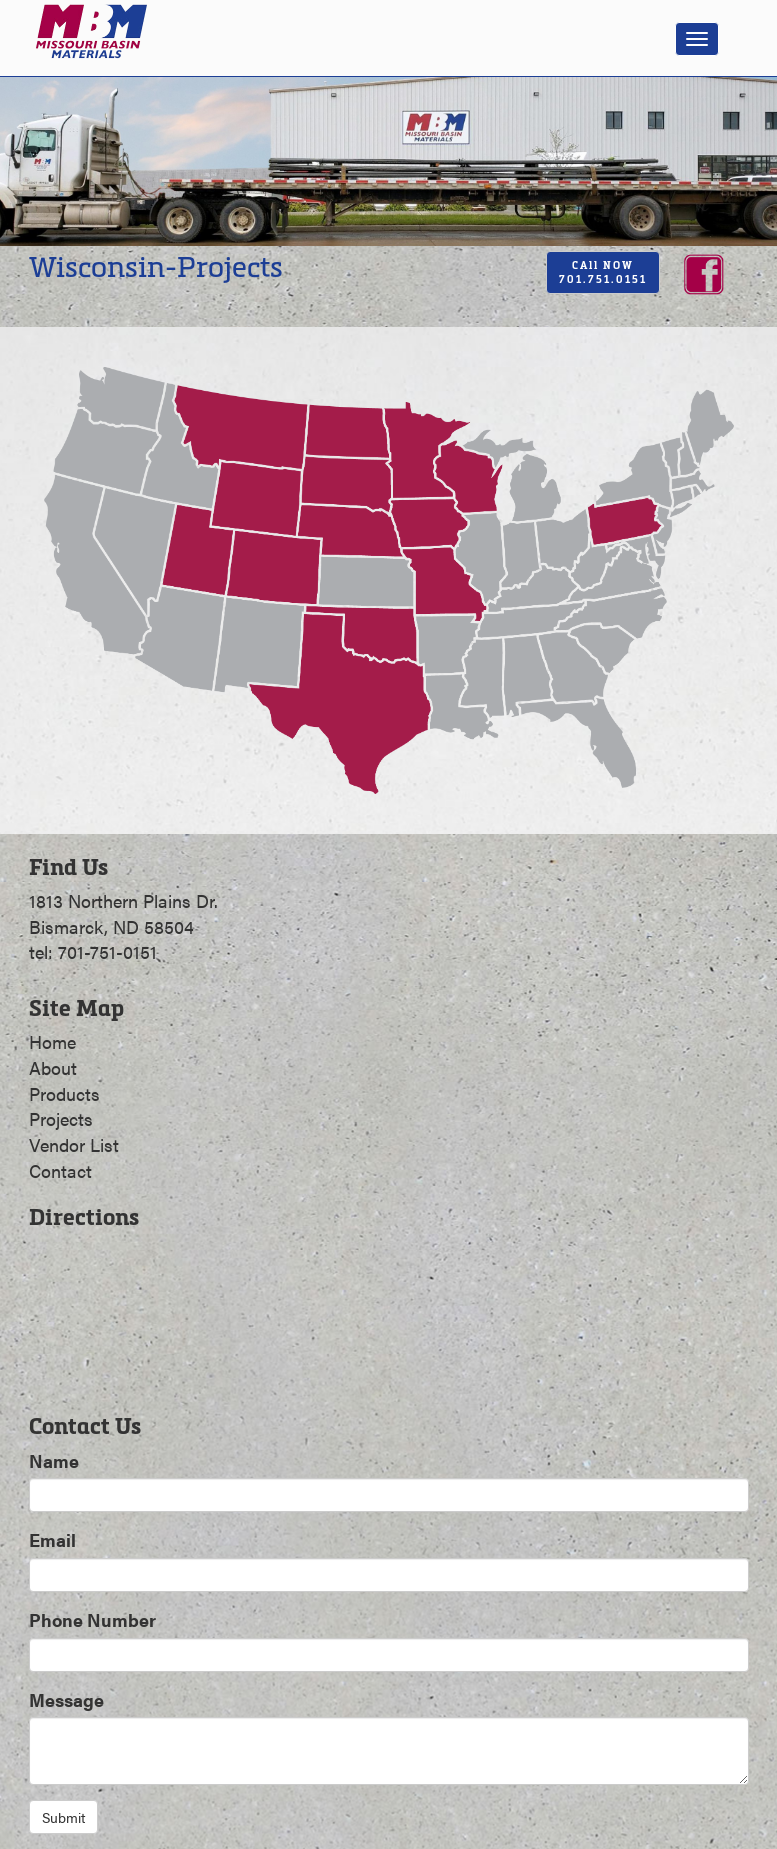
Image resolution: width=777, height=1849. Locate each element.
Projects (61, 1118)
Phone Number (92, 1619)
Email (52, 1539)
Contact (60, 1170)
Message (66, 1699)
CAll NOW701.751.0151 (603, 272)
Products (64, 1093)
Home (52, 1041)
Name (54, 1460)
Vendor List (74, 1144)
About (53, 1067)
